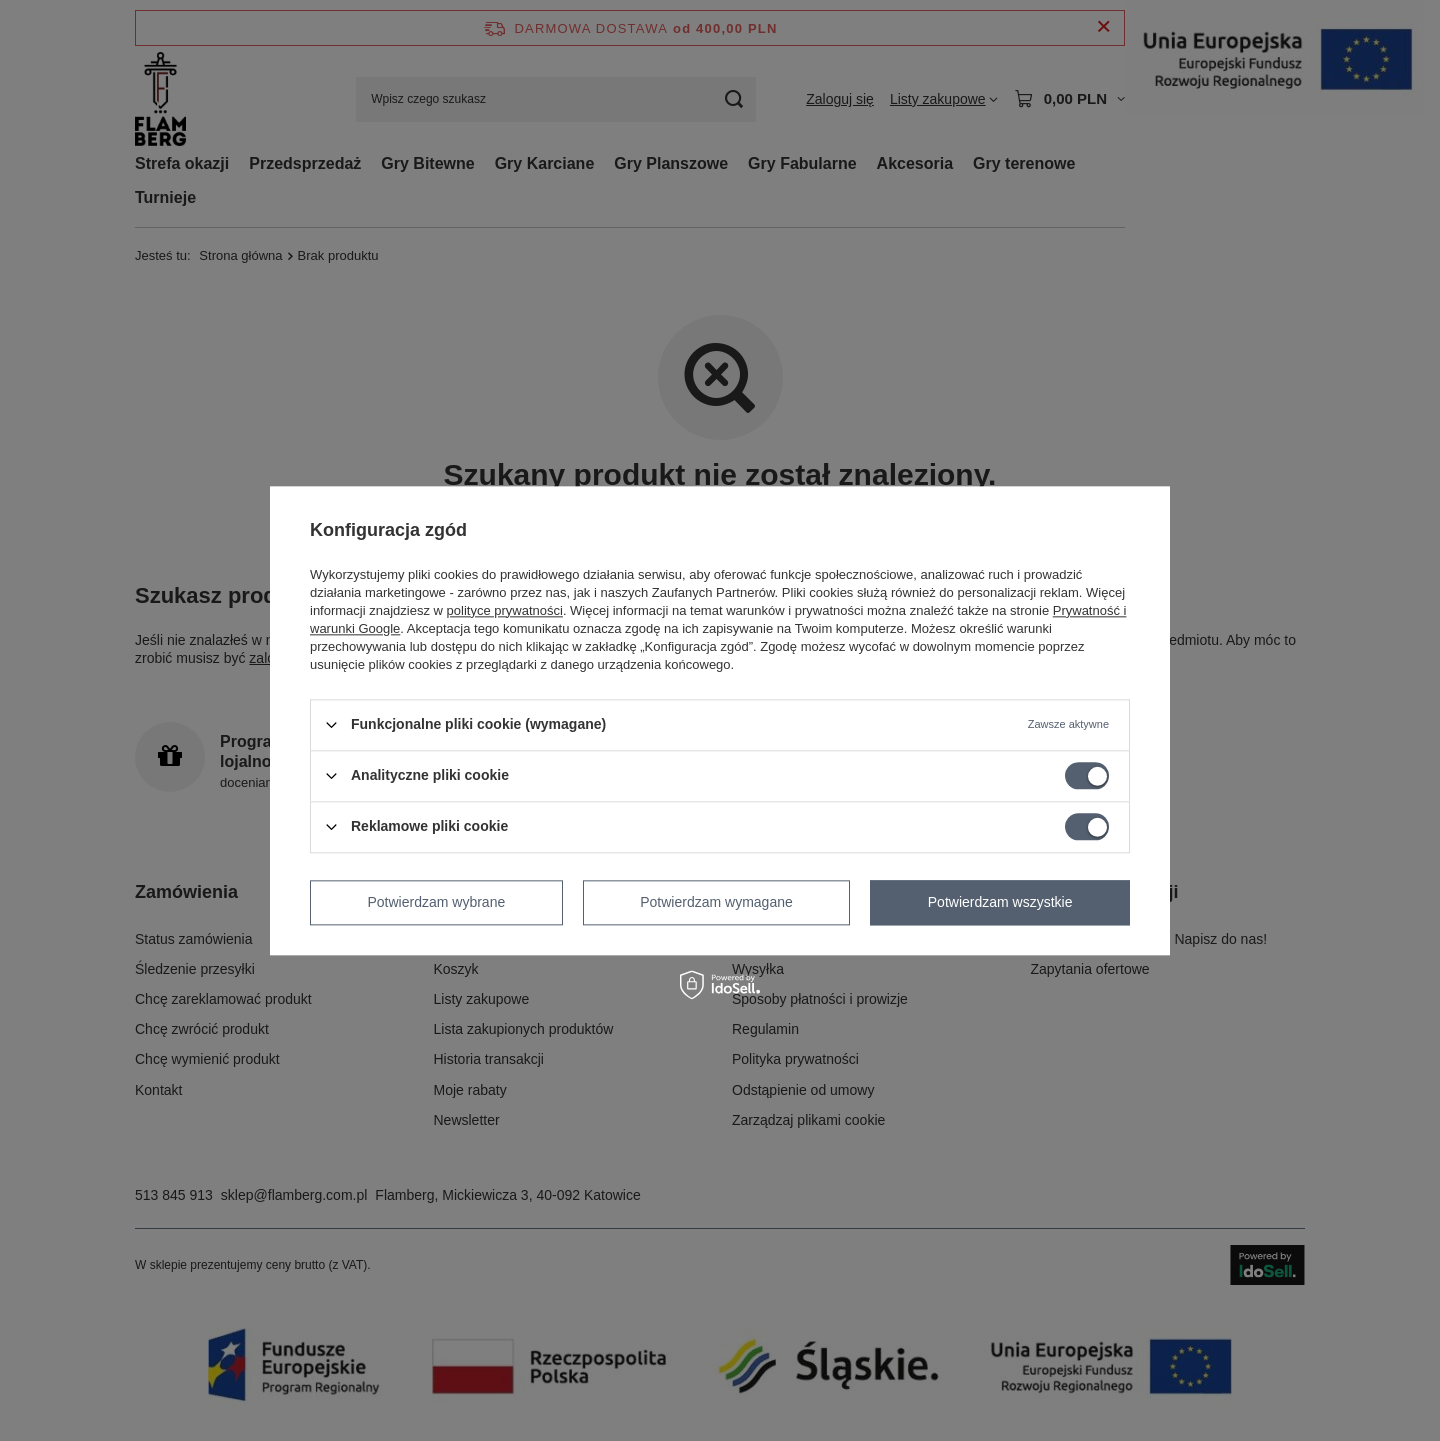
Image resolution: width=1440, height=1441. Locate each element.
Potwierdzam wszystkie (1000, 902)
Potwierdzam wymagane (716, 902)
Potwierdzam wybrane (437, 902)
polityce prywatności (505, 610)
